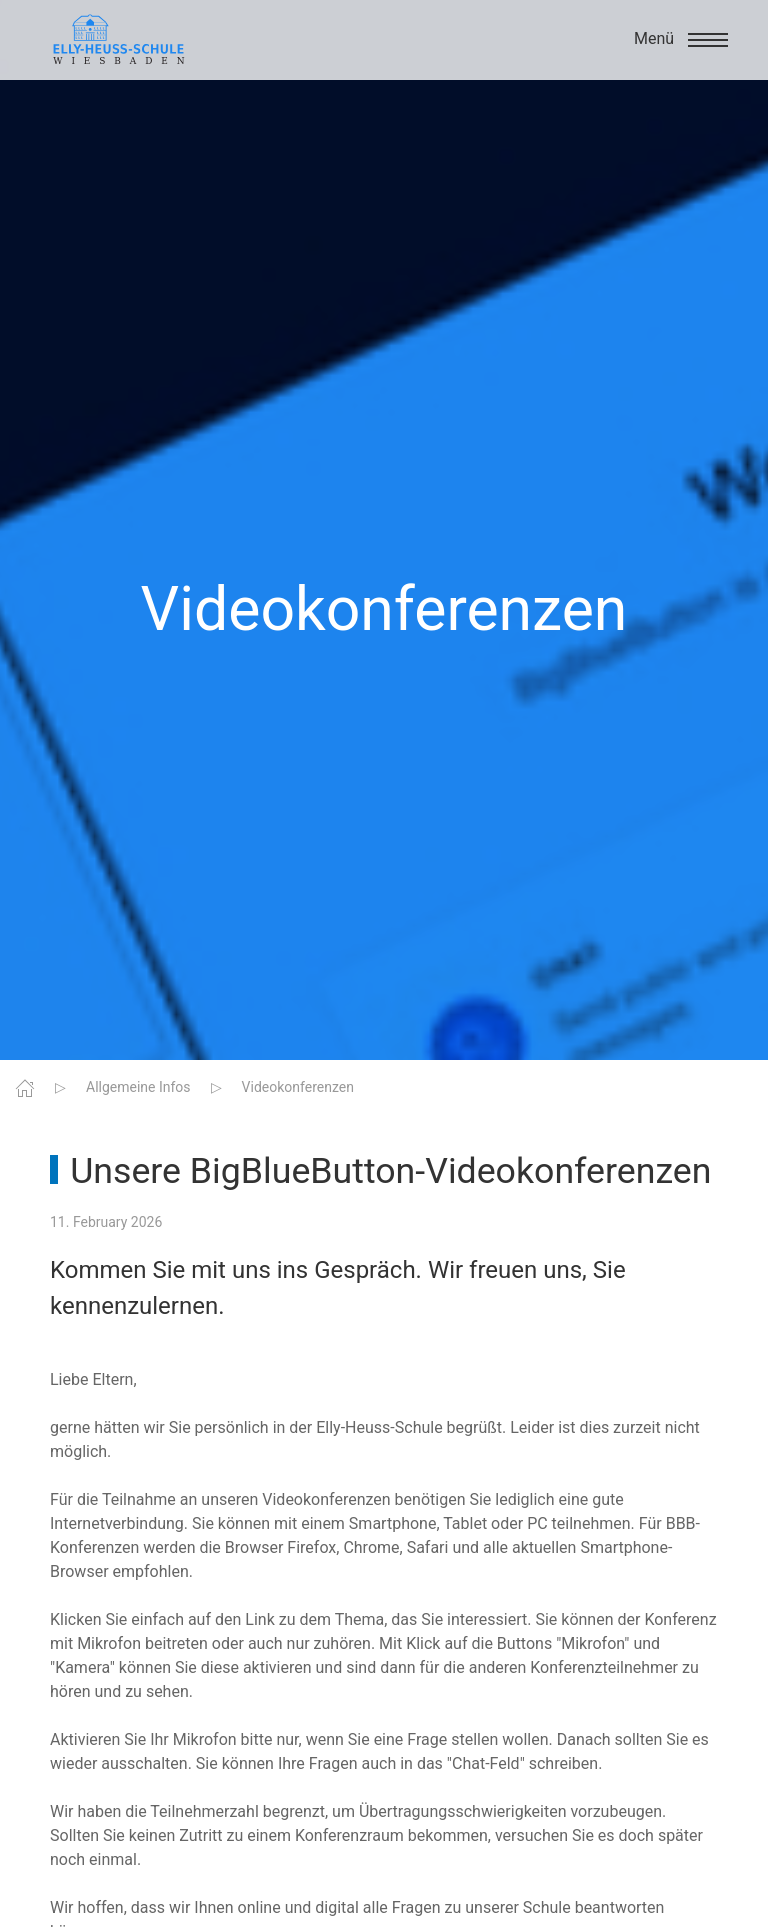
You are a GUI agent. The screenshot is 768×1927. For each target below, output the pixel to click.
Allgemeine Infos (138, 1087)
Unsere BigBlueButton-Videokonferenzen (390, 1171)
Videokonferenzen (298, 1087)
